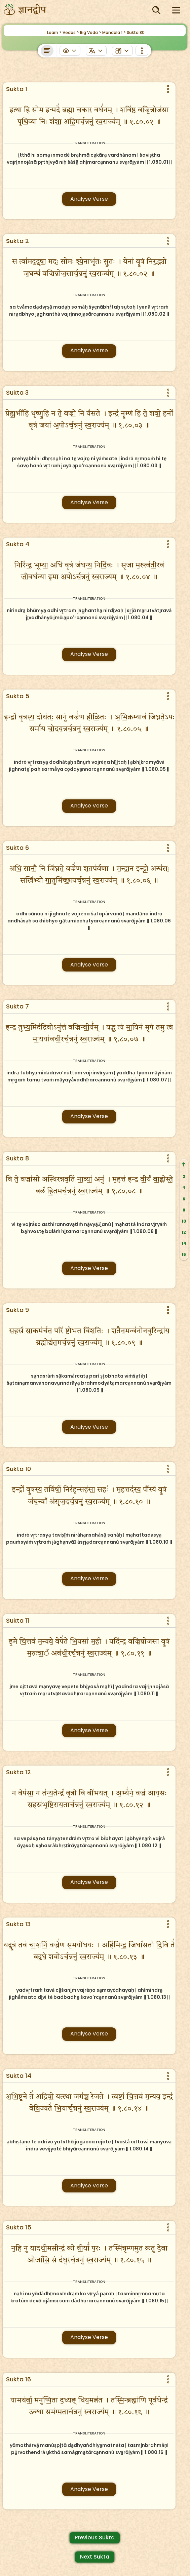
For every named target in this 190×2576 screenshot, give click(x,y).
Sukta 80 (136, 32)
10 (184, 1221)
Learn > (54, 32)
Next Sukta (94, 2557)
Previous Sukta (95, 2537)
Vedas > (71, 32)
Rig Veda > (90, 32)
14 (184, 1243)
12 (184, 1232)
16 (184, 1254)
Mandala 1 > (114, 32)
